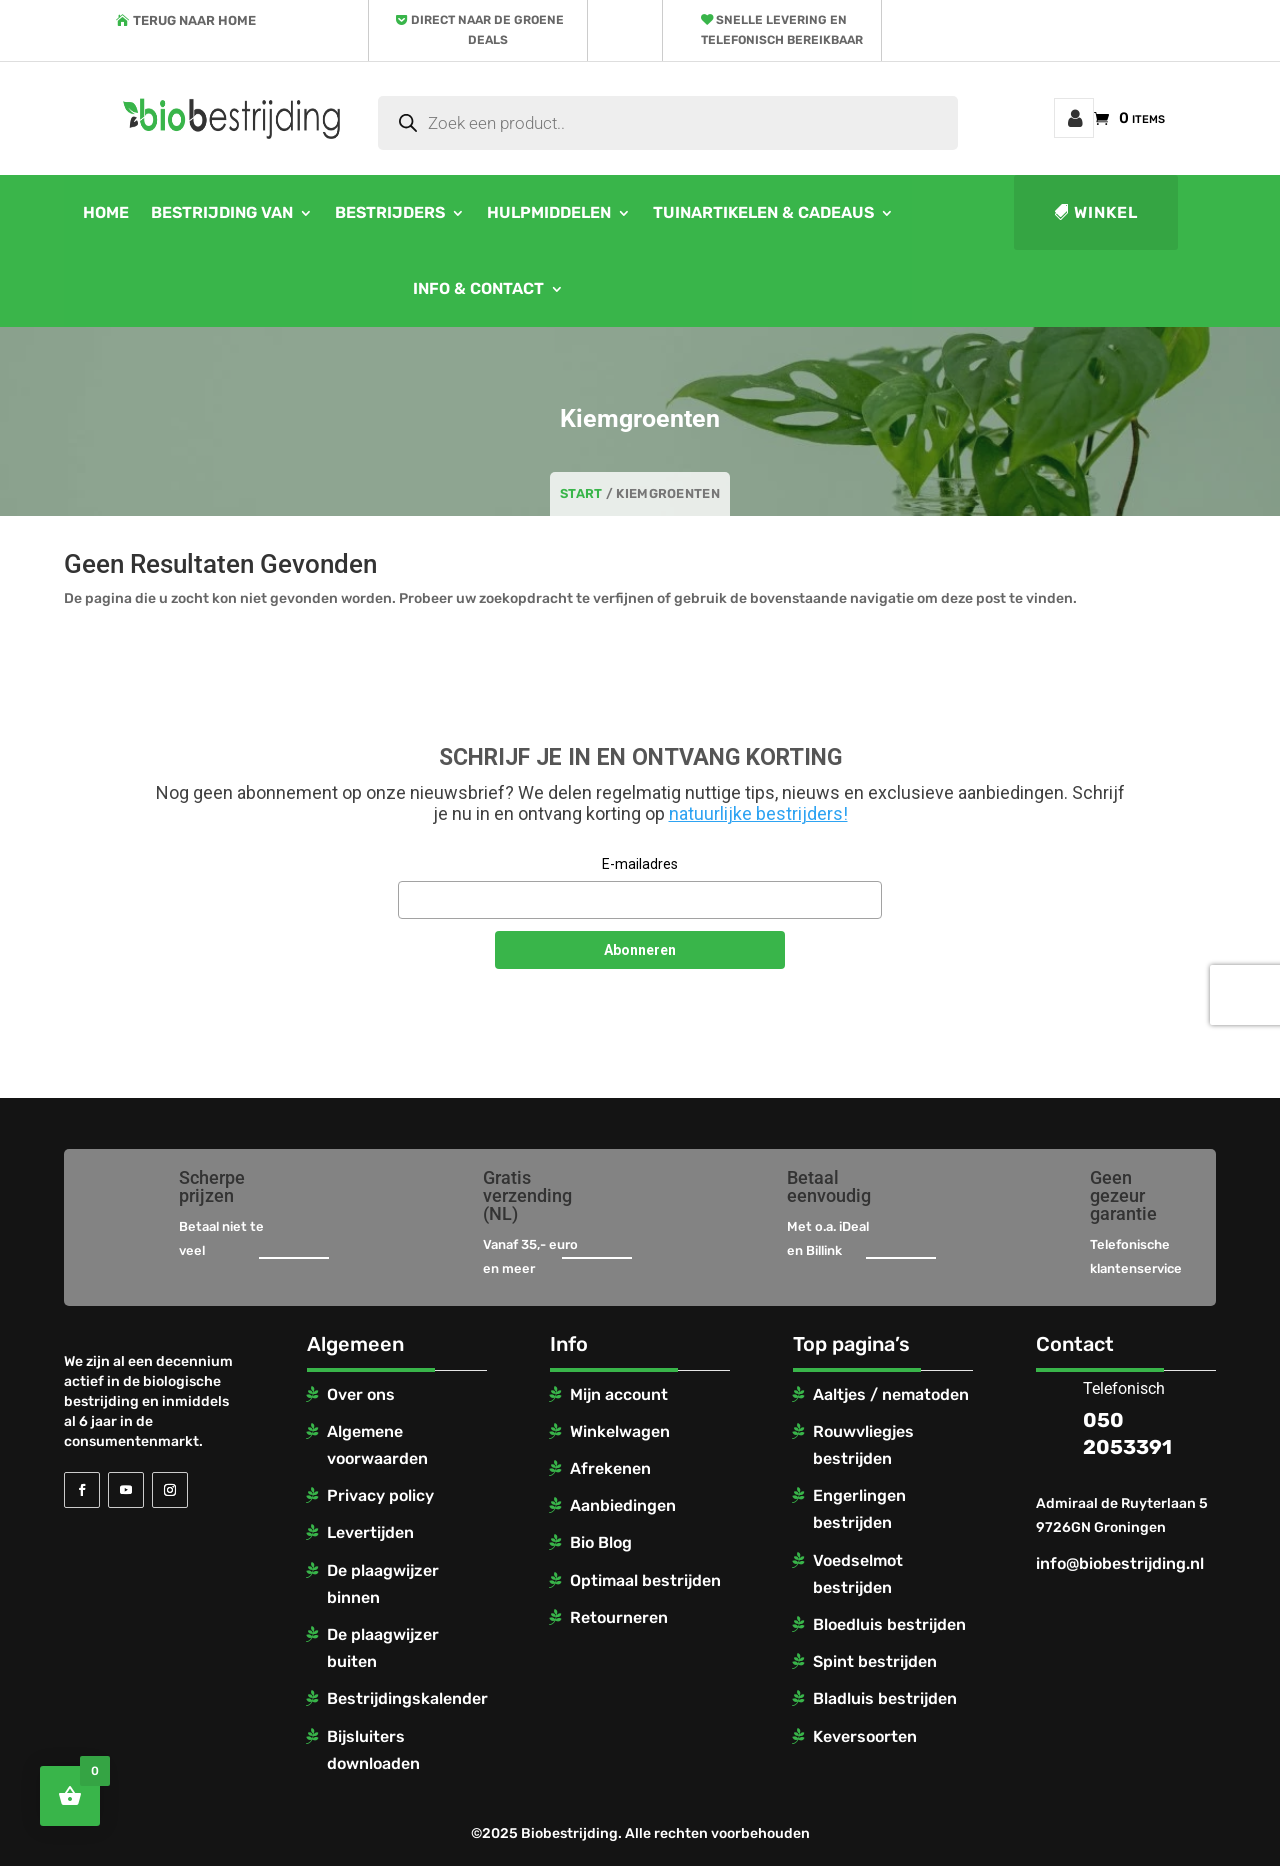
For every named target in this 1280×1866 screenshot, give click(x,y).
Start (581, 493)
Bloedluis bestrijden (889, 1624)
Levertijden (370, 1532)
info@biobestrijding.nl (1120, 1563)
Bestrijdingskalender (407, 1698)
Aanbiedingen (623, 1505)
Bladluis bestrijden (885, 1698)
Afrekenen (610, 1468)
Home (106, 212)
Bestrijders (390, 212)
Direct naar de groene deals (487, 30)
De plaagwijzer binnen (383, 1584)
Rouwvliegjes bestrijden (863, 1445)
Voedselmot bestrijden (858, 1574)
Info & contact (478, 288)
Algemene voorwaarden (377, 1445)
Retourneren (619, 1617)
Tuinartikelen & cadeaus (763, 212)
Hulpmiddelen (549, 212)
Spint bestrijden (875, 1661)
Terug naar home (194, 20)
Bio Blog (601, 1542)
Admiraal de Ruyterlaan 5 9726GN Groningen (1122, 1515)
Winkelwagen (620, 1431)
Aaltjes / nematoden (891, 1394)
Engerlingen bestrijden (859, 1509)
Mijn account (1074, 118)
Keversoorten (865, 1736)
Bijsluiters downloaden (373, 1750)
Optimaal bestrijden (645, 1580)
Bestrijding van (222, 212)
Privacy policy (380, 1495)
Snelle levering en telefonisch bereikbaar (782, 30)
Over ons (361, 1394)
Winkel (1106, 212)
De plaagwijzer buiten (383, 1648)
